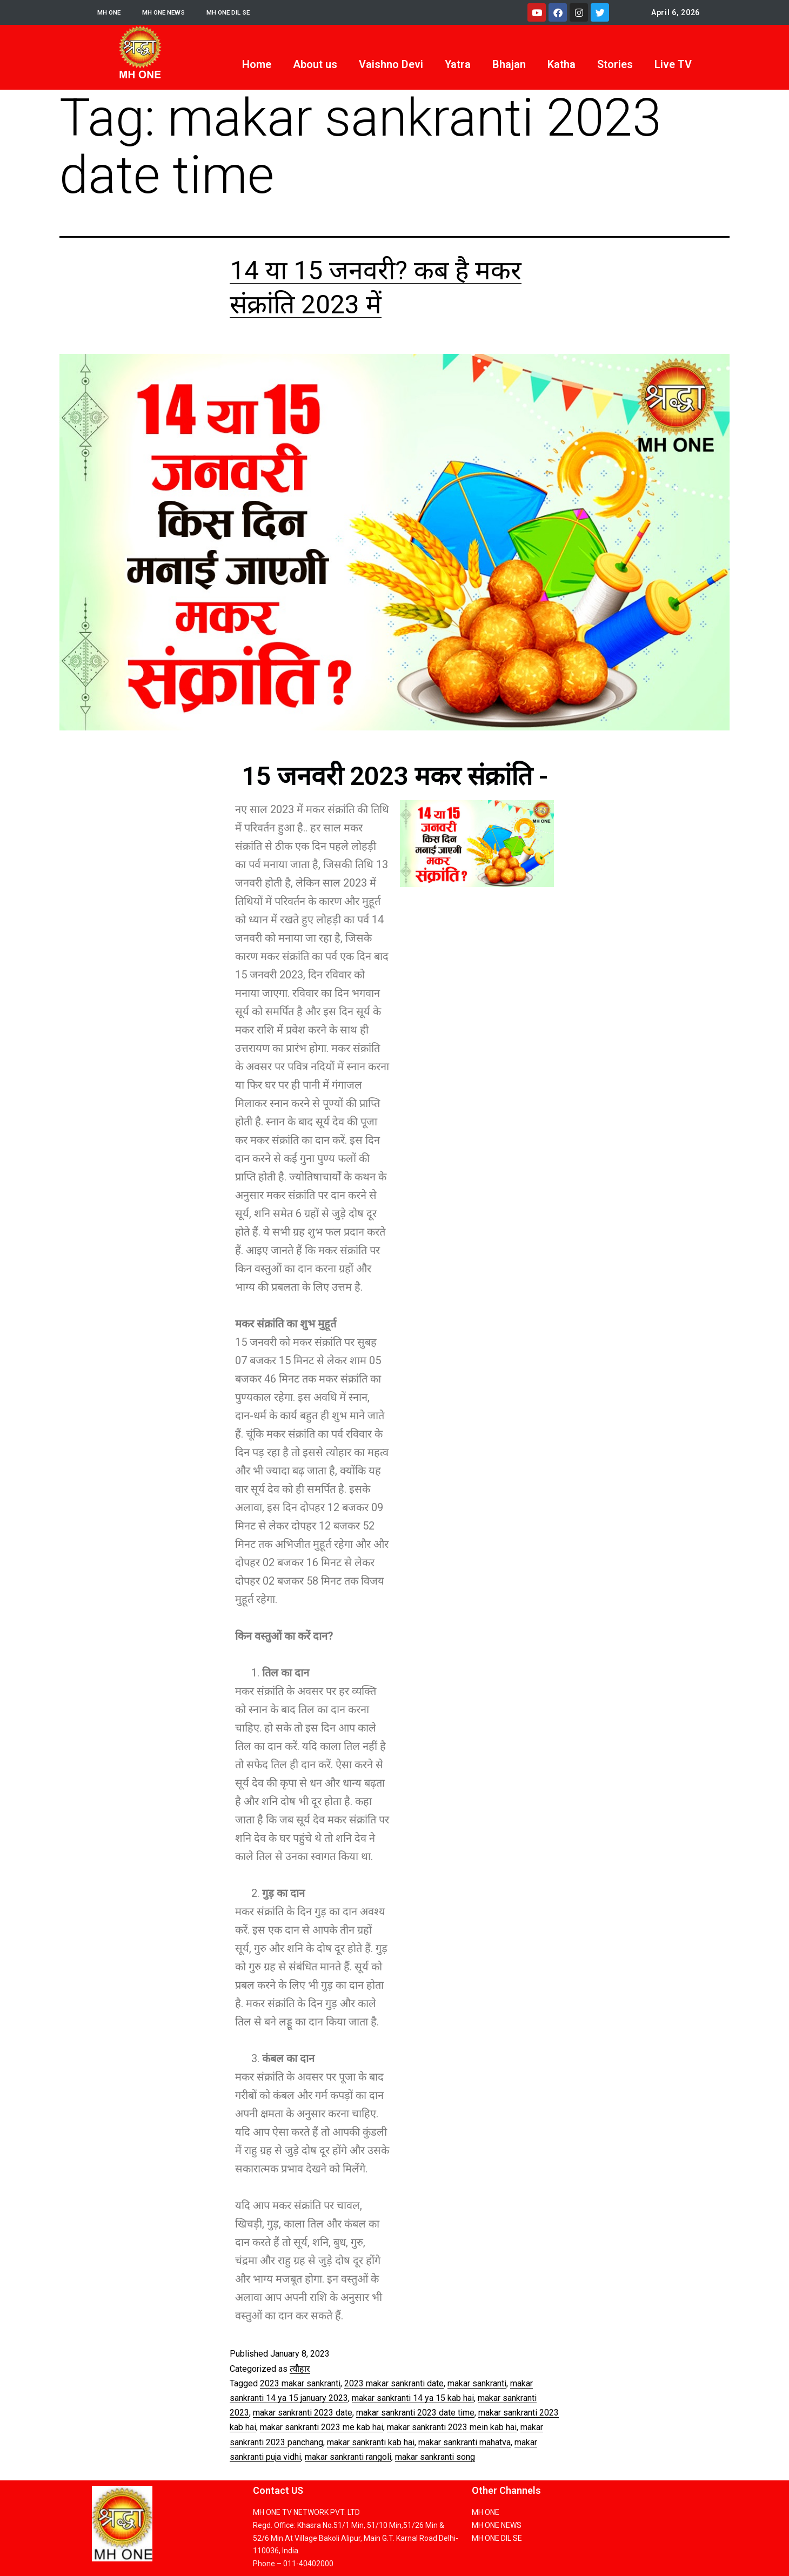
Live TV (673, 64)
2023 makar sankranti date (394, 2383)
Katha (561, 64)
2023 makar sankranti (300, 2383)
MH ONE (111, 12)
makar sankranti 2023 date (302, 2412)
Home (256, 64)
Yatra (458, 64)
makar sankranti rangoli (348, 2457)
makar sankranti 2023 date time (415, 2412)
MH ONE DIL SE (246, 12)
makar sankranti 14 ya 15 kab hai (413, 2398)
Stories (615, 64)
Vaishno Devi (391, 64)
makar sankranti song (435, 2457)
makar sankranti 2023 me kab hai (321, 2427)
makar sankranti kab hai (370, 2442)
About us (315, 64)
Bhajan (509, 64)
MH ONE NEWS (173, 12)
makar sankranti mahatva (464, 2442)
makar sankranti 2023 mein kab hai (452, 2427)
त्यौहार (300, 2369)
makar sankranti (476, 2383)
